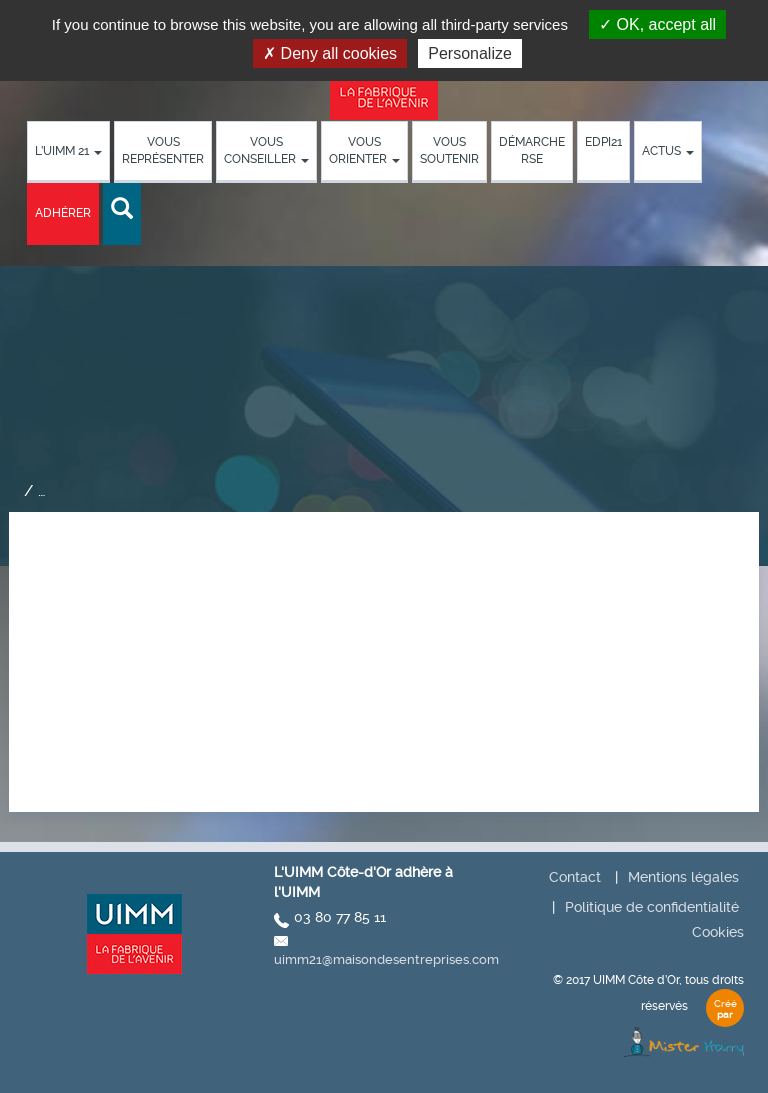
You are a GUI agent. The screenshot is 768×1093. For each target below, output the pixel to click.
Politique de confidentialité (652, 907)
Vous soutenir (449, 150)
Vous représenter (163, 150)
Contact (575, 877)
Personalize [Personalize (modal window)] (470, 53)
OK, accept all (657, 24)
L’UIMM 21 (68, 151)
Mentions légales (683, 877)
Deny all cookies (330, 53)
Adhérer (63, 213)
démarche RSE (532, 150)
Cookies (718, 932)
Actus (668, 151)
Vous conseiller (266, 150)
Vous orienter (364, 150)
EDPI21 (603, 142)
